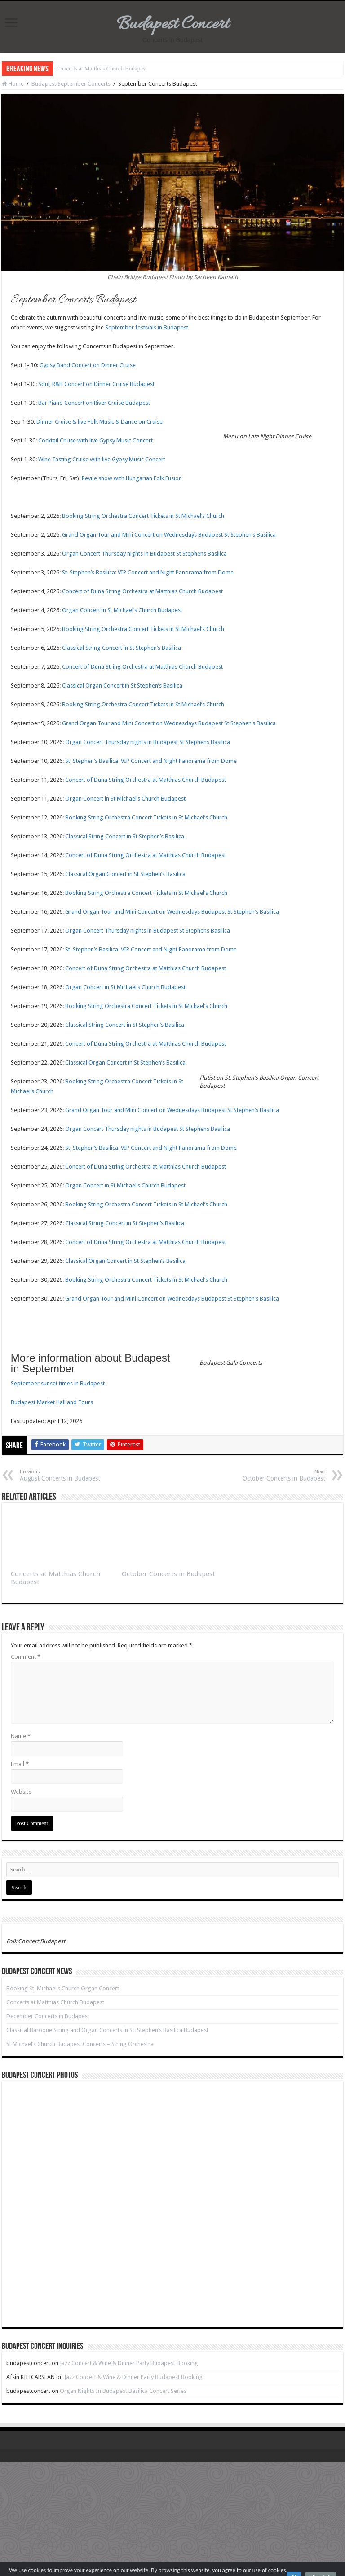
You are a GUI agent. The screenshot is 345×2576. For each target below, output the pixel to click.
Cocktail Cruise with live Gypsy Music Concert (95, 440)
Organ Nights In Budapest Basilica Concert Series (123, 2391)
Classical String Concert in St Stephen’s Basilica (121, 647)
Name (21, 1736)
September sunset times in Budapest (58, 1383)
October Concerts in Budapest (279, 1475)
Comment (25, 1656)
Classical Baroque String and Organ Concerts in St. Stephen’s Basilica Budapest (107, 2030)
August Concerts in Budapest (66, 1475)
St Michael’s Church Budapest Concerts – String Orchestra (80, 2044)
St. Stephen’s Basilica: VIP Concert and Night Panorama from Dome (148, 572)
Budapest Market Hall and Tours (52, 1402)
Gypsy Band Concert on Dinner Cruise (88, 365)
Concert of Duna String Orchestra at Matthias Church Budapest (142, 591)
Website (21, 1791)
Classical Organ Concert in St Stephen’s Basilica (122, 685)
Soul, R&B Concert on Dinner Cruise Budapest (96, 384)
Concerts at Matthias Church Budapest (102, 68)
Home (13, 83)
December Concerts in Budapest (47, 2016)
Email (20, 1764)
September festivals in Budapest (146, 327)
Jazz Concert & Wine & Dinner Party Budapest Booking (129, 2363)
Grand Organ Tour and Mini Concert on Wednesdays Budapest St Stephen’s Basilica (169, 534)
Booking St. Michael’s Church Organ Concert (62, 1988)
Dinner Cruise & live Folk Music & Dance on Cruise (99, 421)
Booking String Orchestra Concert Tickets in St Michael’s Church (143, 516)
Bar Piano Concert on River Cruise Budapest (94, 402)
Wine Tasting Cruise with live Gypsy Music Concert (101, 459)
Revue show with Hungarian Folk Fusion (132, 478)
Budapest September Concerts (71, 83)
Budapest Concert (173, 24)
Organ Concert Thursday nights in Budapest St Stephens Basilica (144, 553)
